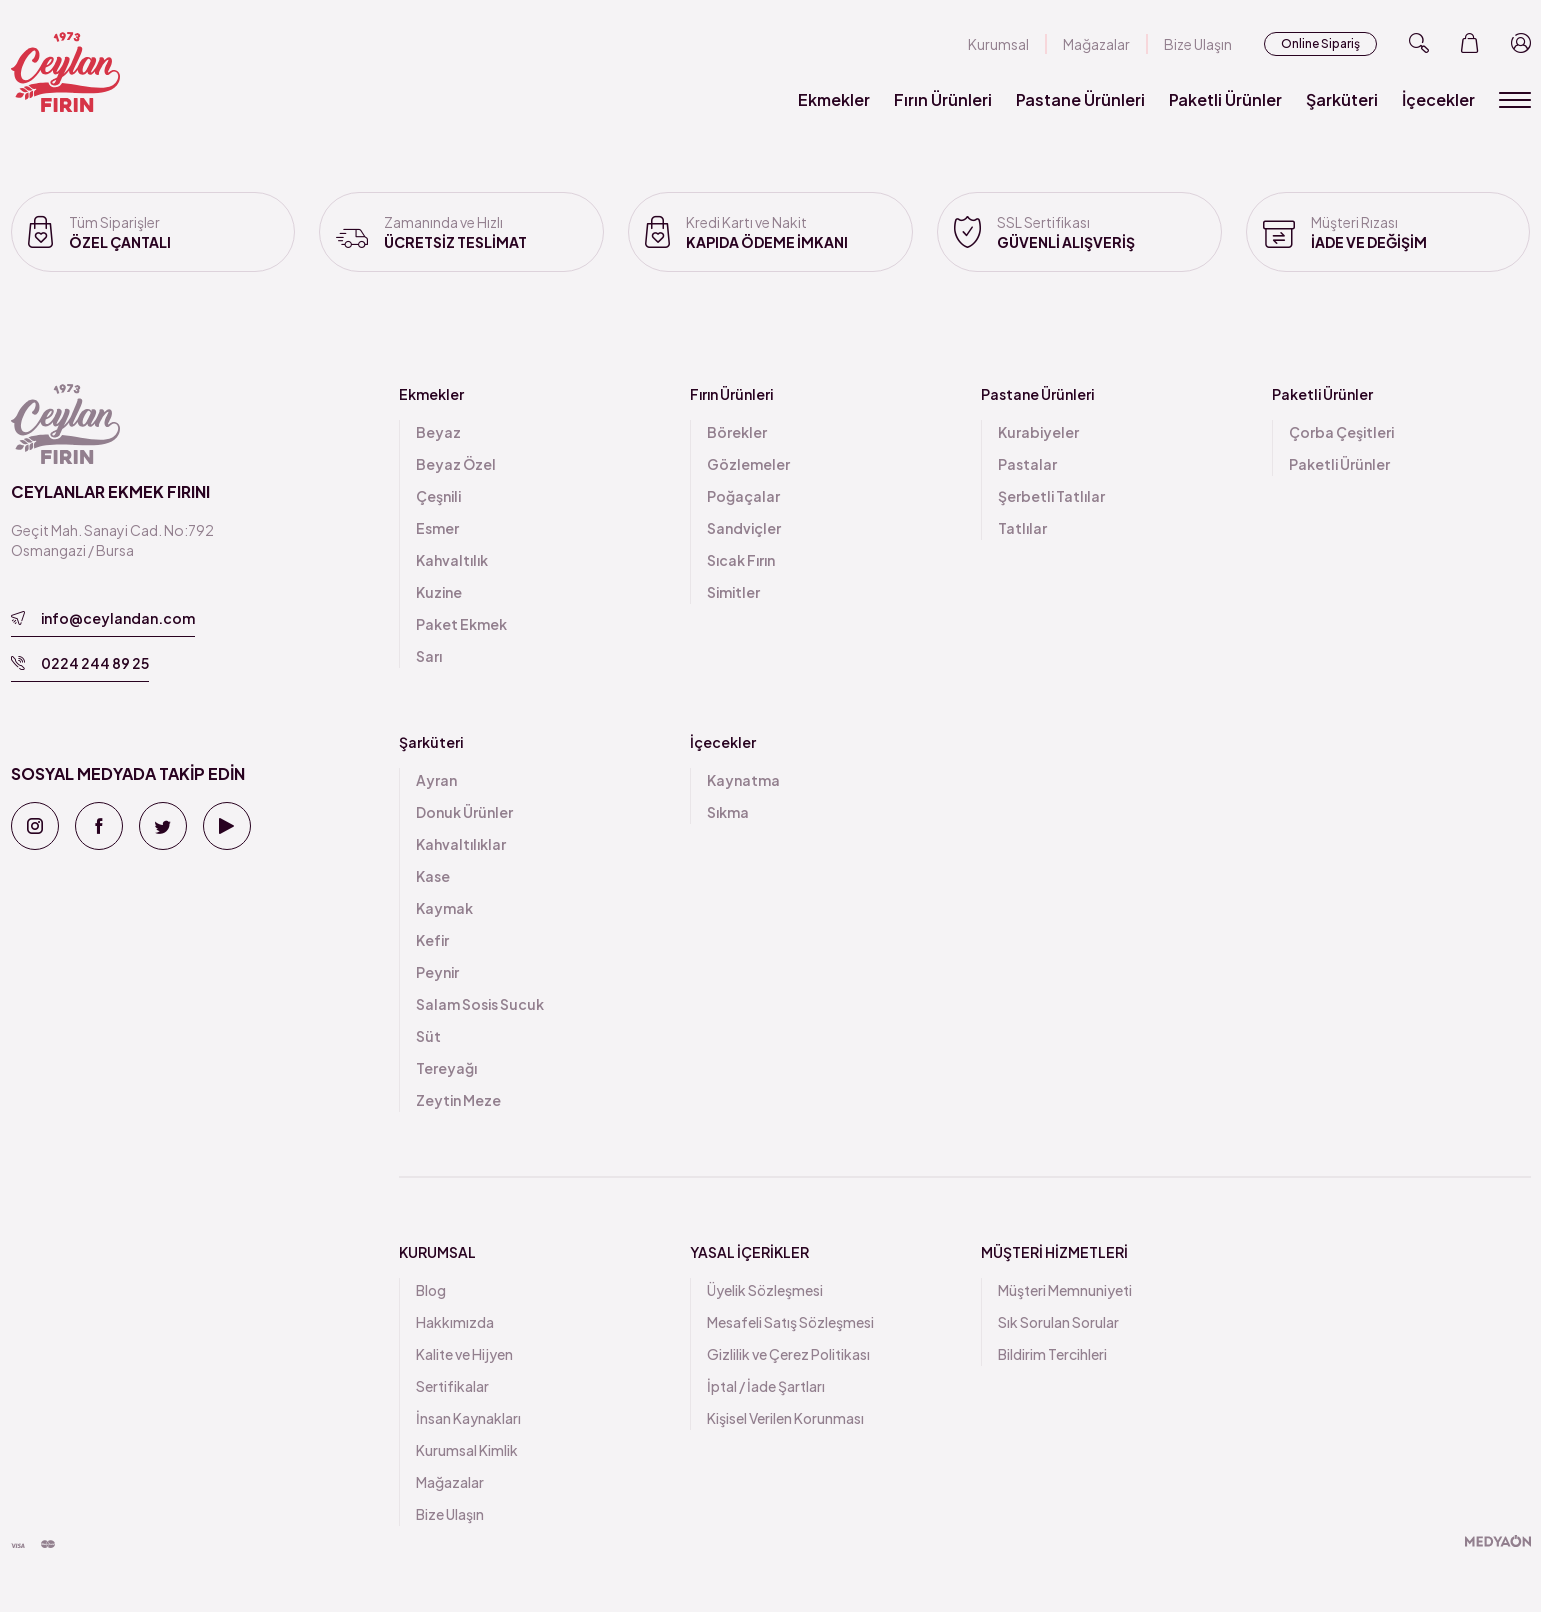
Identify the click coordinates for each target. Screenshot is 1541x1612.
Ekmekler (834, 99)
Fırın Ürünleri (943, 99)
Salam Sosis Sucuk (480, 1004)
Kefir (432, 940)
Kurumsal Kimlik (467, 1450)
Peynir (437, 972)
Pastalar (1027, 464)
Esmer (437, 528)
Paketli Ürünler (1225, 99)
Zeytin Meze (458, 1100)
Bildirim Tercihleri (1052, 1354)
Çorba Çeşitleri (1341, 432)
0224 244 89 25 (80, 663)
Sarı (429, 656)
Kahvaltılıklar (461, 844)
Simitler (733, 592)
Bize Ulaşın (1198, 44)
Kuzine (439, 592)
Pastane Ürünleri (1080, 99)
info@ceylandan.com (103, 618)
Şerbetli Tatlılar (1051, 496)
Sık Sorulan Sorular (1058, 1322)
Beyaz (438, 432)
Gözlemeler (748, 464)
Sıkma (728, 812)
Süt (428, 1036)
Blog (431, 1290)
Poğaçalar (743, 496)
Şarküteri (1342, 99)
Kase (433, 876)
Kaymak (444, 908)
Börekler (737, 432)
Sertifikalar (452, 1386)
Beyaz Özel (456, 464)
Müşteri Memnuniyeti (1065, 1290)
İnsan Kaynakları (468, 1418)
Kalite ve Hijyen (464, 1354)
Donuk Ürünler (464, 812)
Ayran (436, 780)
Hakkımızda (455, 1322)
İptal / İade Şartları (766, 1386)
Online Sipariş (1320, 43)
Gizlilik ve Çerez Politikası (788, 1354)
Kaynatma (743, 780)
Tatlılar (1022, 528)
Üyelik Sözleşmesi (765, 1290)
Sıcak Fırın (741, 560)
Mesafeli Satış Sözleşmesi (790, 1322)
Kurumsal (998, 44)
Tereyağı (446, 1068)
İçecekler (1438, 99)
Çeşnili (438, 496)
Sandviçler (744, 528)
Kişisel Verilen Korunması (785, 1418)
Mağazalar (1096, 44)
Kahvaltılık (452, 560)
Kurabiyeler (1038, 432)
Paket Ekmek (461, 624)
